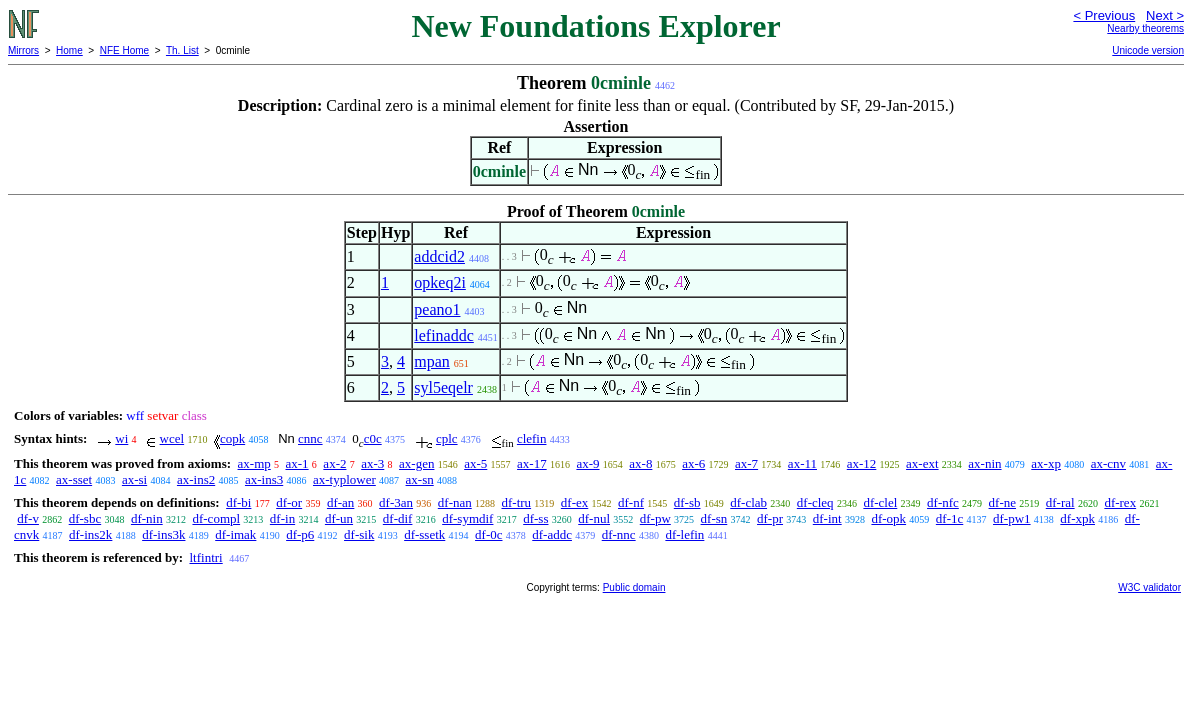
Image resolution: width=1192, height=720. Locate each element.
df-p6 (300, 534)
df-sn (714, 518)
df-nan (455, 502)
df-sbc (85, 518)
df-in (282, 518)
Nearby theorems (1145, 28)
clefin (532, 438)
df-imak (235, 534)
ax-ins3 (264, 479)
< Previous (1104, 15)
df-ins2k (90, 534)
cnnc (310, 438)
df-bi (238, 502)
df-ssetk (424, 534)
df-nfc (943, 502)
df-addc (552, 534)
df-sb (687, 502)
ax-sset (74, 479)
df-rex (1120, 502)
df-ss (535, 518)
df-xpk (1077, 518)
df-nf (631, 502)
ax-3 (372, 463)
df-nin (147, 518)
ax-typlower (344, 479)
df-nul (594, 518)
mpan (432, 361)
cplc (447, 438)
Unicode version (1148, 50)
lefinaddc (444, 335)
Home (69, 50)
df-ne (1002, 502)
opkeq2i (440, 282)
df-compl (216, 518)
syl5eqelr (443, 387)
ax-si (134, 479)
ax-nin (984, 463)
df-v (28, 518)
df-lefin (684, 534)
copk (232, 438)
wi (121, 438)
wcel (172, 438)
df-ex (574, 502)
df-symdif (467, 518)
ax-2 (334, 463)
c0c (373, 438)
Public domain (634, 587)
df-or (289, 502)
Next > (1165, 15)
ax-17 (532, 463)
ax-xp (1046, 463)
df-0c (488, 534)
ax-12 (862, 463)
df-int (827, 518)
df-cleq (815, 502)
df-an (340, 502)
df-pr (770, 518)
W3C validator (1149, 587)
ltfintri (205, 557)
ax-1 (297, 463)
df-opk (888, 518)
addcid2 (439, 256)
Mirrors (23, 50)
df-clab (748, 502)
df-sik (359, 534)
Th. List (182, 50)
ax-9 (587, 463)
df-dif (398, 518)
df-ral (1060, 502)
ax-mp (254, 463)
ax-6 (693, 463)
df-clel (880, 502)
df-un (339, 518)
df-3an (396, 502)
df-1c (949, 518)
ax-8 (640, 463)
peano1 (437, 309)
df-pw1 (1012, 518)
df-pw (655, 518)
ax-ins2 (196, 479)
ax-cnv (1108, 463)
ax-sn (420, 479)
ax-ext (922, 463)
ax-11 (802, 463)
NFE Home (124, 50)
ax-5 (475, 463)
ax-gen (416, 463)
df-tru (516, 502)
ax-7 (746, 463)
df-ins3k (163, 534)
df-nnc (619, 534)
